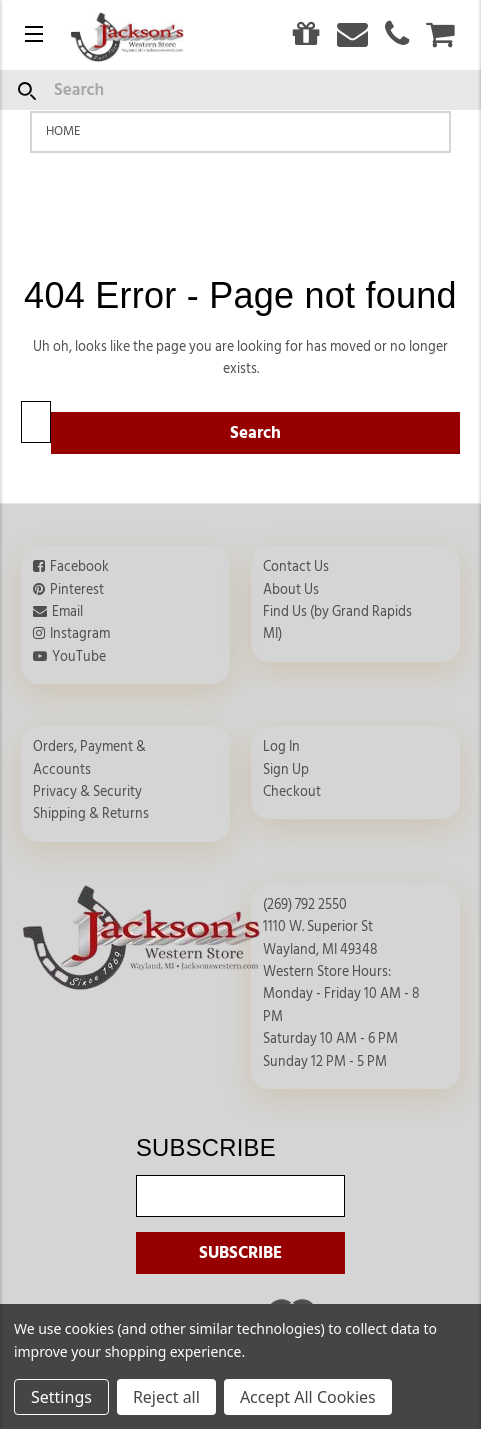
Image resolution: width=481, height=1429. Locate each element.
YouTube (79, 657)
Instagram (80, 634)
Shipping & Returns (91, 814)
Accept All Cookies (308, 1397)
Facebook (79, 567)
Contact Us (296, 567)
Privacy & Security (87, 792)
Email (67, 612)
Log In (281, 747)
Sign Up (286, 770)
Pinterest (77, 590)
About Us (291, 590)
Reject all (166, 1397)
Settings (61, 1397)
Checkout (292, 792)
